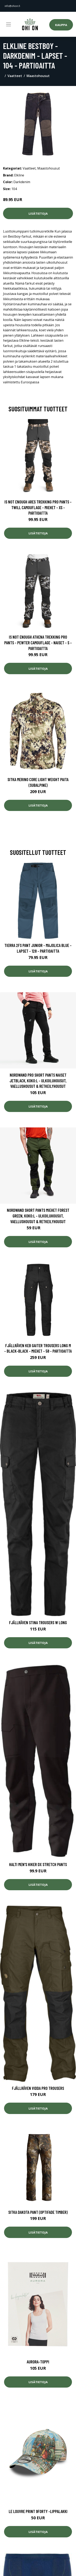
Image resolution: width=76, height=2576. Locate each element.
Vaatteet (14, 76)
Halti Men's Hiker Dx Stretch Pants (38, 1864)
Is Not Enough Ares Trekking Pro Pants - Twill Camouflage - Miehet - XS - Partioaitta (38, 507)
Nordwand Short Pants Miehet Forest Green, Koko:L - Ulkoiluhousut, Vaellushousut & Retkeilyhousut (38, 1216)
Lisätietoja (38, 213)
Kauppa (61, 25)
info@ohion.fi (12, 6)
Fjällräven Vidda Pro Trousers (38, 2088)
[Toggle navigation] (8, 24)
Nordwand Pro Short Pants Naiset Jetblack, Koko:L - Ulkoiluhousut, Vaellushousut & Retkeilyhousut (38, 1080)
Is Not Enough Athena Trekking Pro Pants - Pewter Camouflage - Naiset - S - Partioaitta (38, 642)
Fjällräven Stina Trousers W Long (38, 1622)
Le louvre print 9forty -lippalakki (38, 2511)
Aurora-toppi (38, 2361)
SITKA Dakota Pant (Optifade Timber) (38, 2212)
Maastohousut (38, 76)
